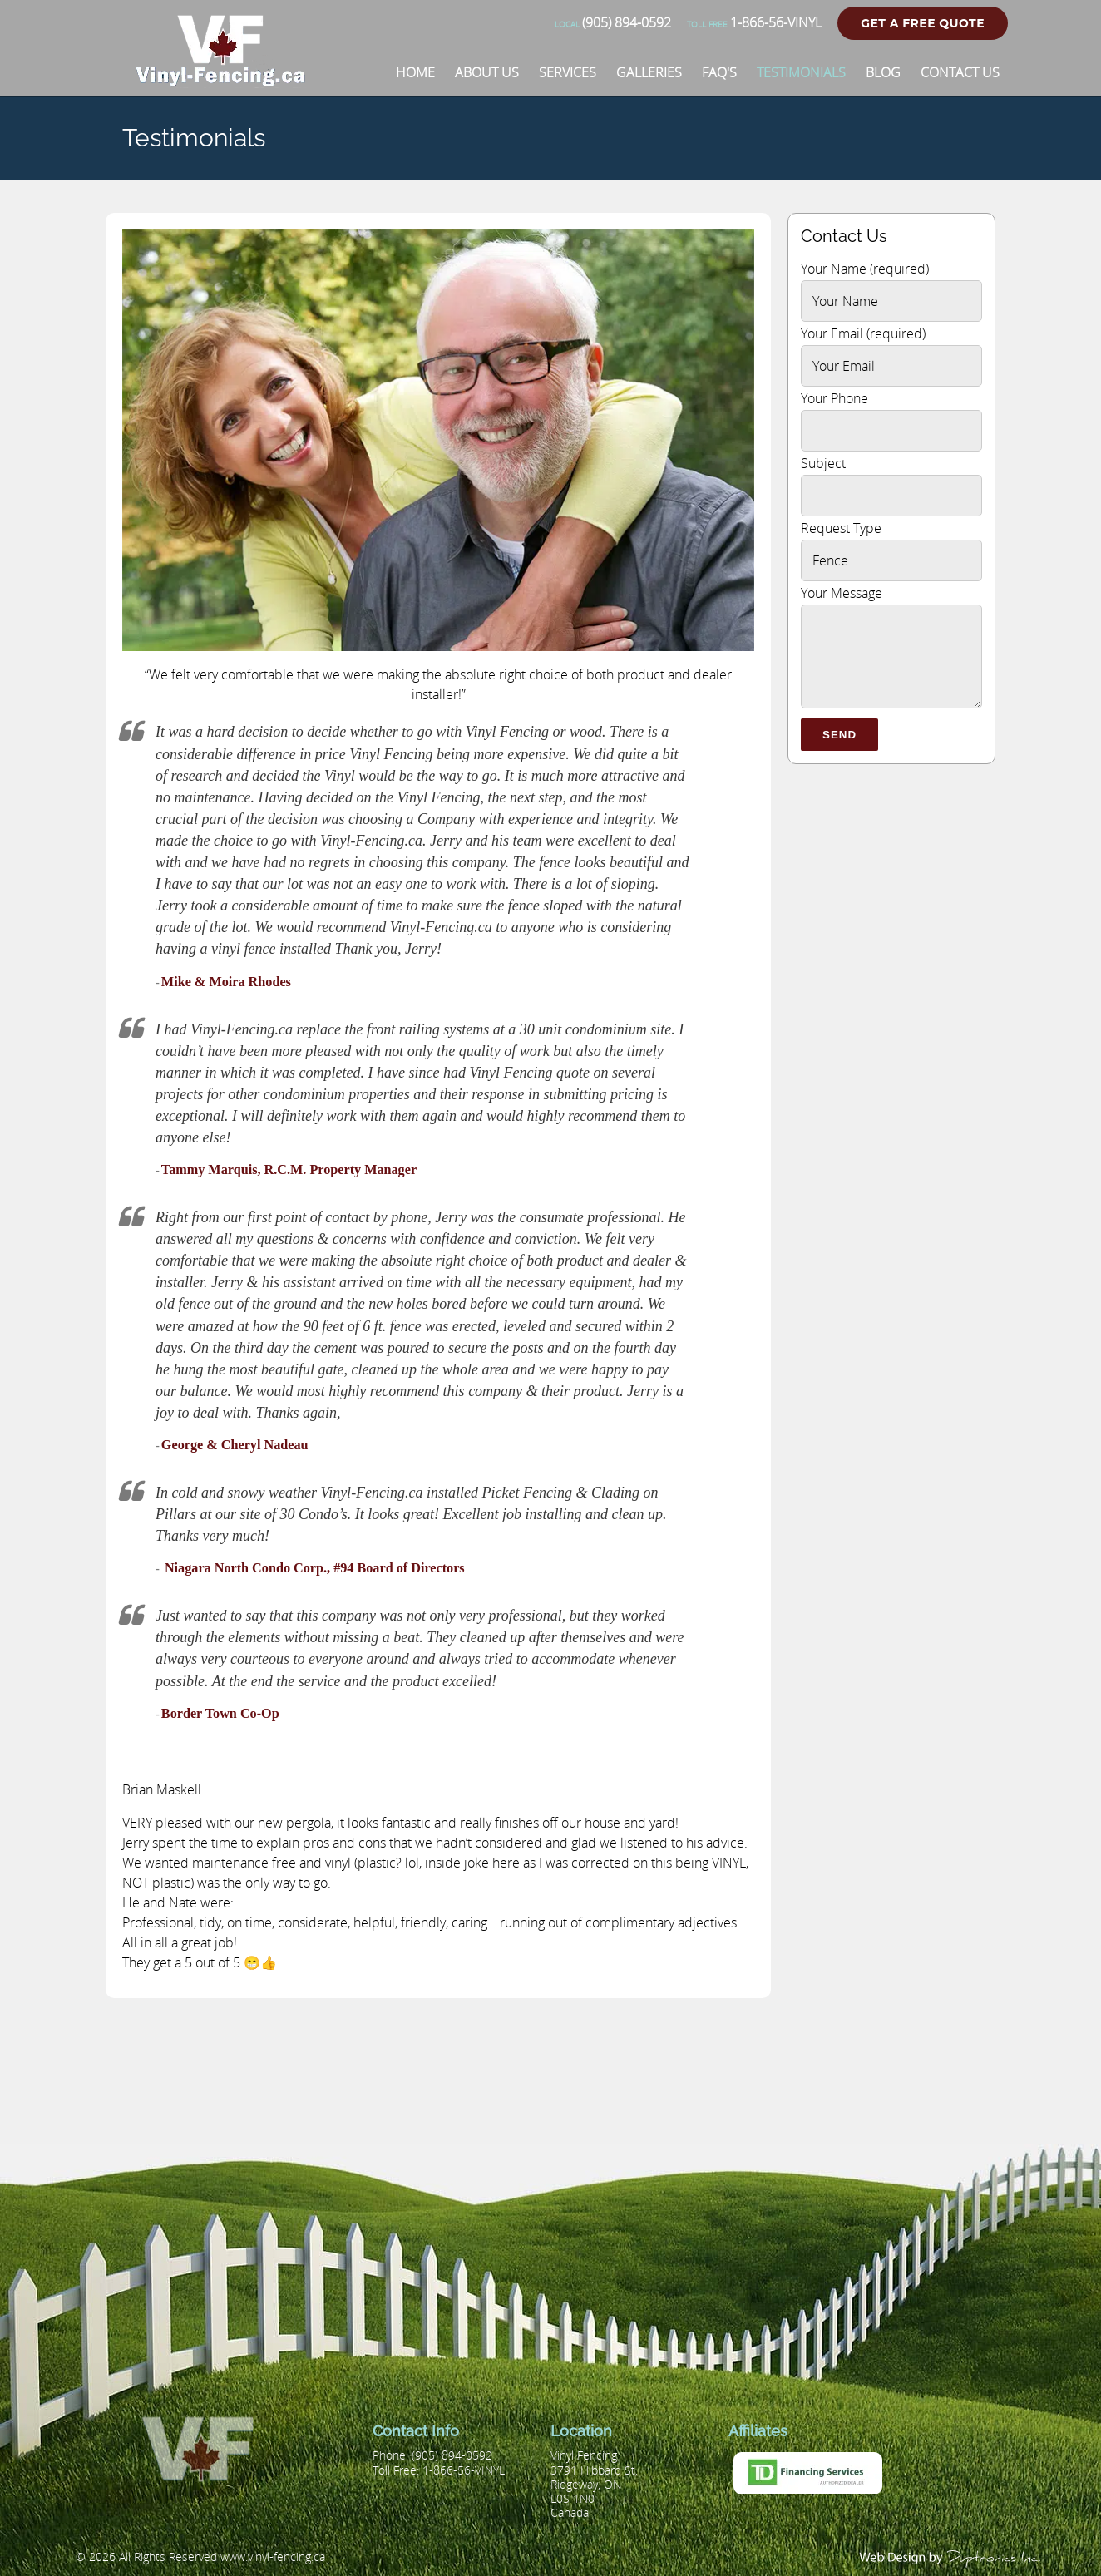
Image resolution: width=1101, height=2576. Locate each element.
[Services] (568, 72)
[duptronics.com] (951, 2557)
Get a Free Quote (923, 23)
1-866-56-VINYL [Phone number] (754, 22)
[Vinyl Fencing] (227, 79)
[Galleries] (649, 72)
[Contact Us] (960, 72)
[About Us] (487, 72)
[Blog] (883, 72)
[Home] (415, 72)
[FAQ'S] (719, 72)
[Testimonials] (801, 72)
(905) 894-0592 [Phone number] (613, 22)
